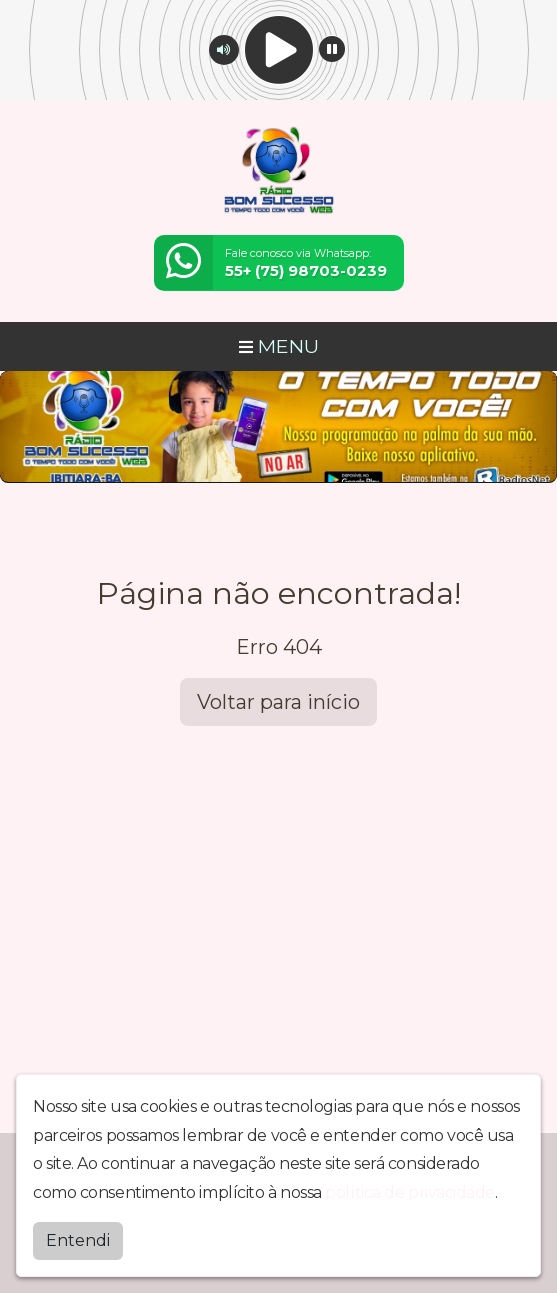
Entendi (78, 1240)
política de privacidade (410, 1192)
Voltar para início (278, 702)
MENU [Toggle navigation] (279, 346)
